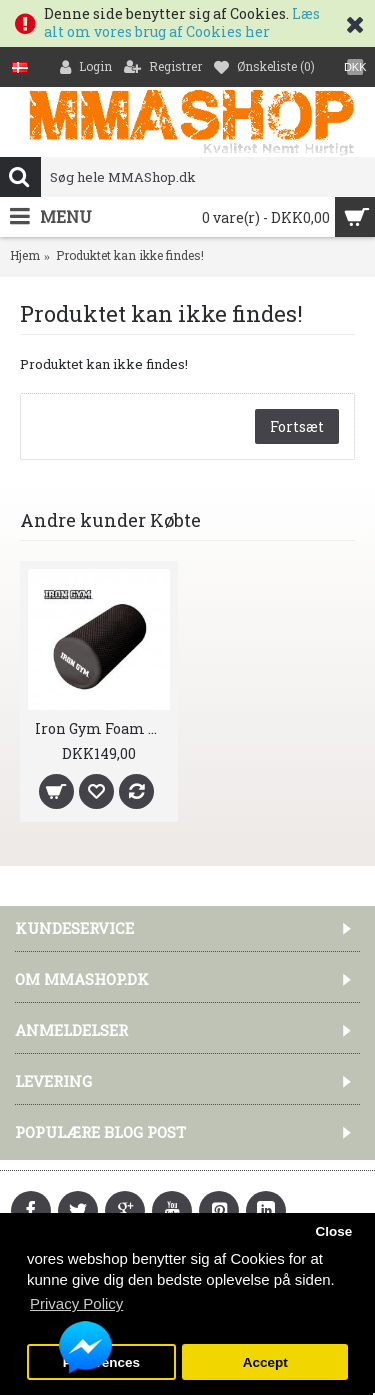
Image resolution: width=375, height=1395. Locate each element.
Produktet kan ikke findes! (130, 255)
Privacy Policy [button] (76, 1303)
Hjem (25, 255)
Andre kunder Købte (110, 520)
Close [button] (333, 1231)
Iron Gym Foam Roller (102, 728)
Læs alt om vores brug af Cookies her (182, 22)
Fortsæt (297, 426)
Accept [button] (265, 1362)
